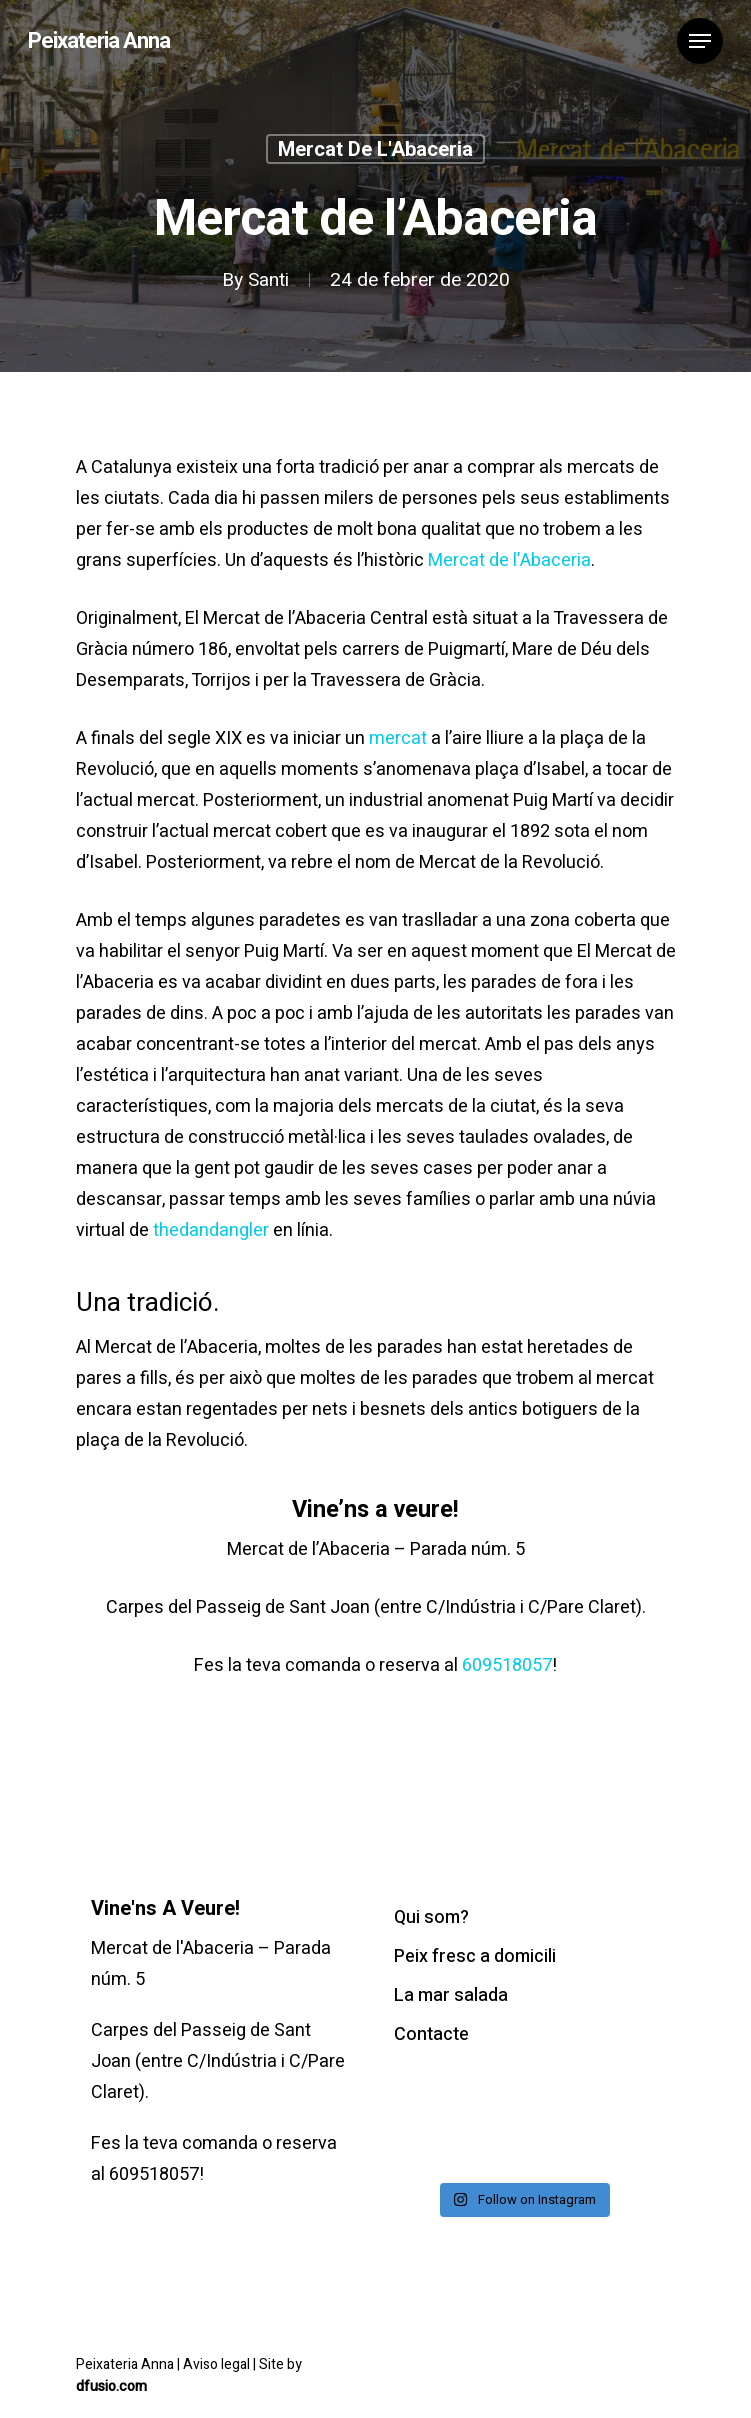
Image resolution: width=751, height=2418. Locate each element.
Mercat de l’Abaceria (509, 560)
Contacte (431, 2034)
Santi (268, 281)
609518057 (507, 1665)
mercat (398, 738)
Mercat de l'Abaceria (375, 150)
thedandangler (211, 1230)
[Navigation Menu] (700, 41)
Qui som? (431, 1917)
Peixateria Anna (99, 41)
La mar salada (451, 1995)
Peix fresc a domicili (475, 1956)
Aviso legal (218, 2364)
